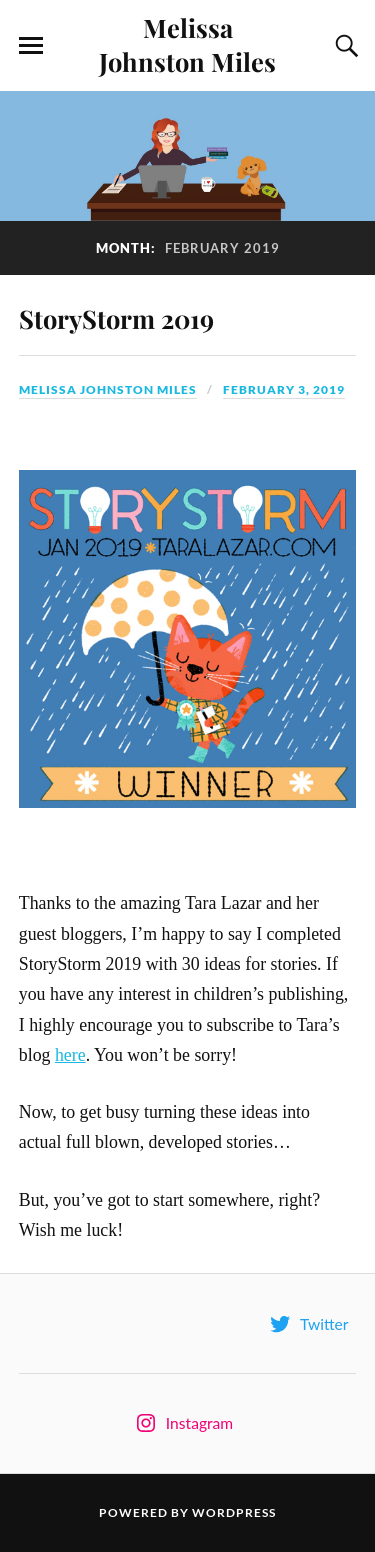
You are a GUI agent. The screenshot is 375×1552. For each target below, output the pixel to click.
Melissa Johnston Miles (187, 44)
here (70, 1055)
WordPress (234, 1512)
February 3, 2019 (284, 389)
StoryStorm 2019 (116, 318)
